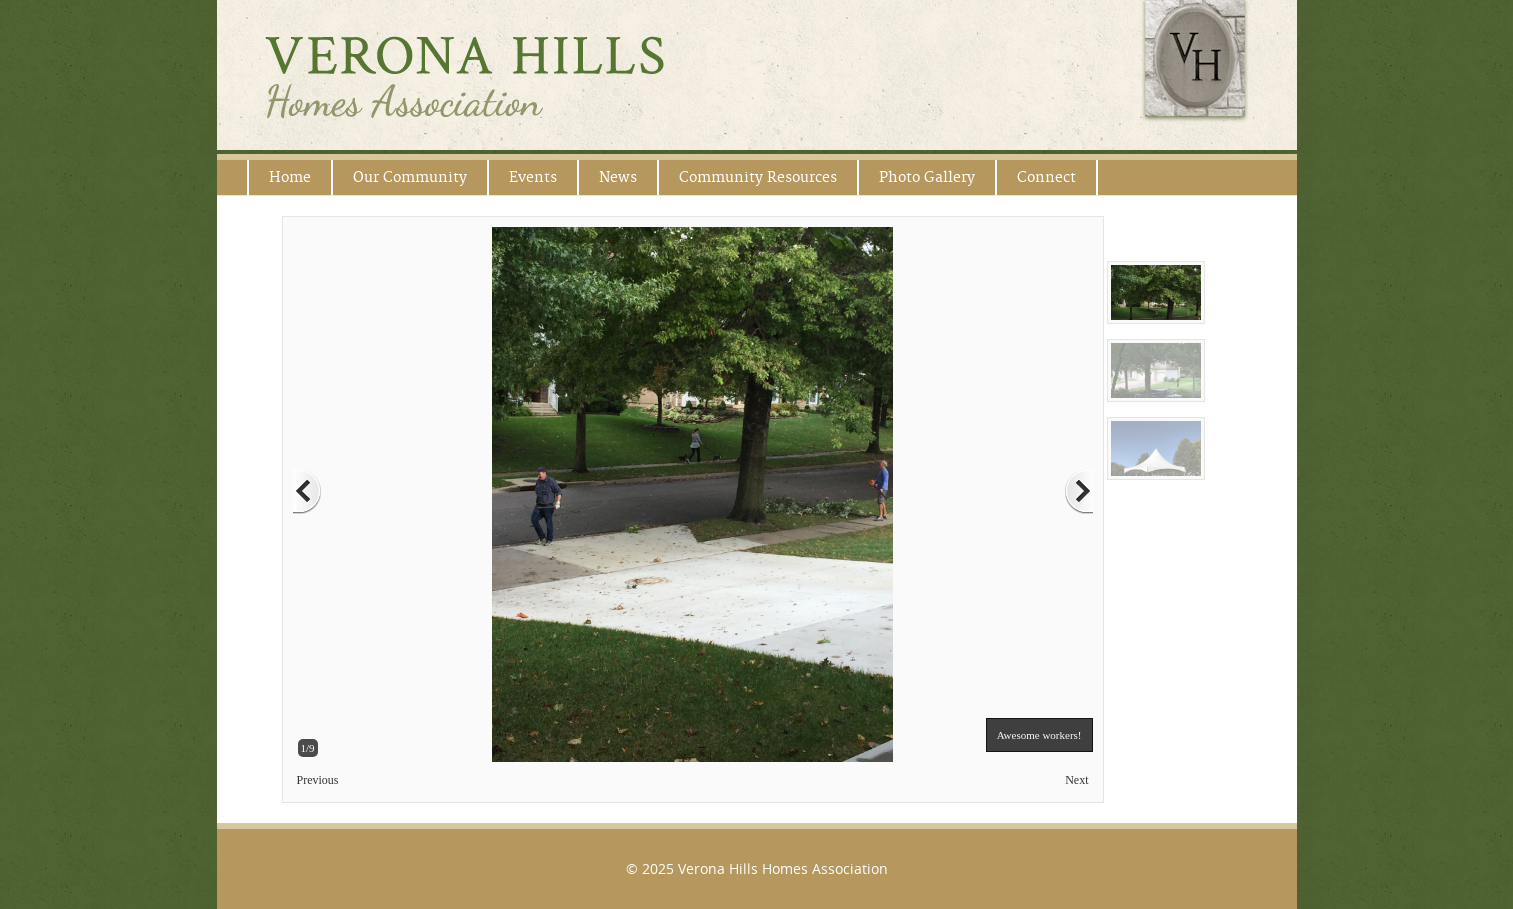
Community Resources (758, 177)
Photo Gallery (927, 177)
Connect (1046, 177)
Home (290, 177)
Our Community (410, 177)
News (618, 177)
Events (533, 177)
